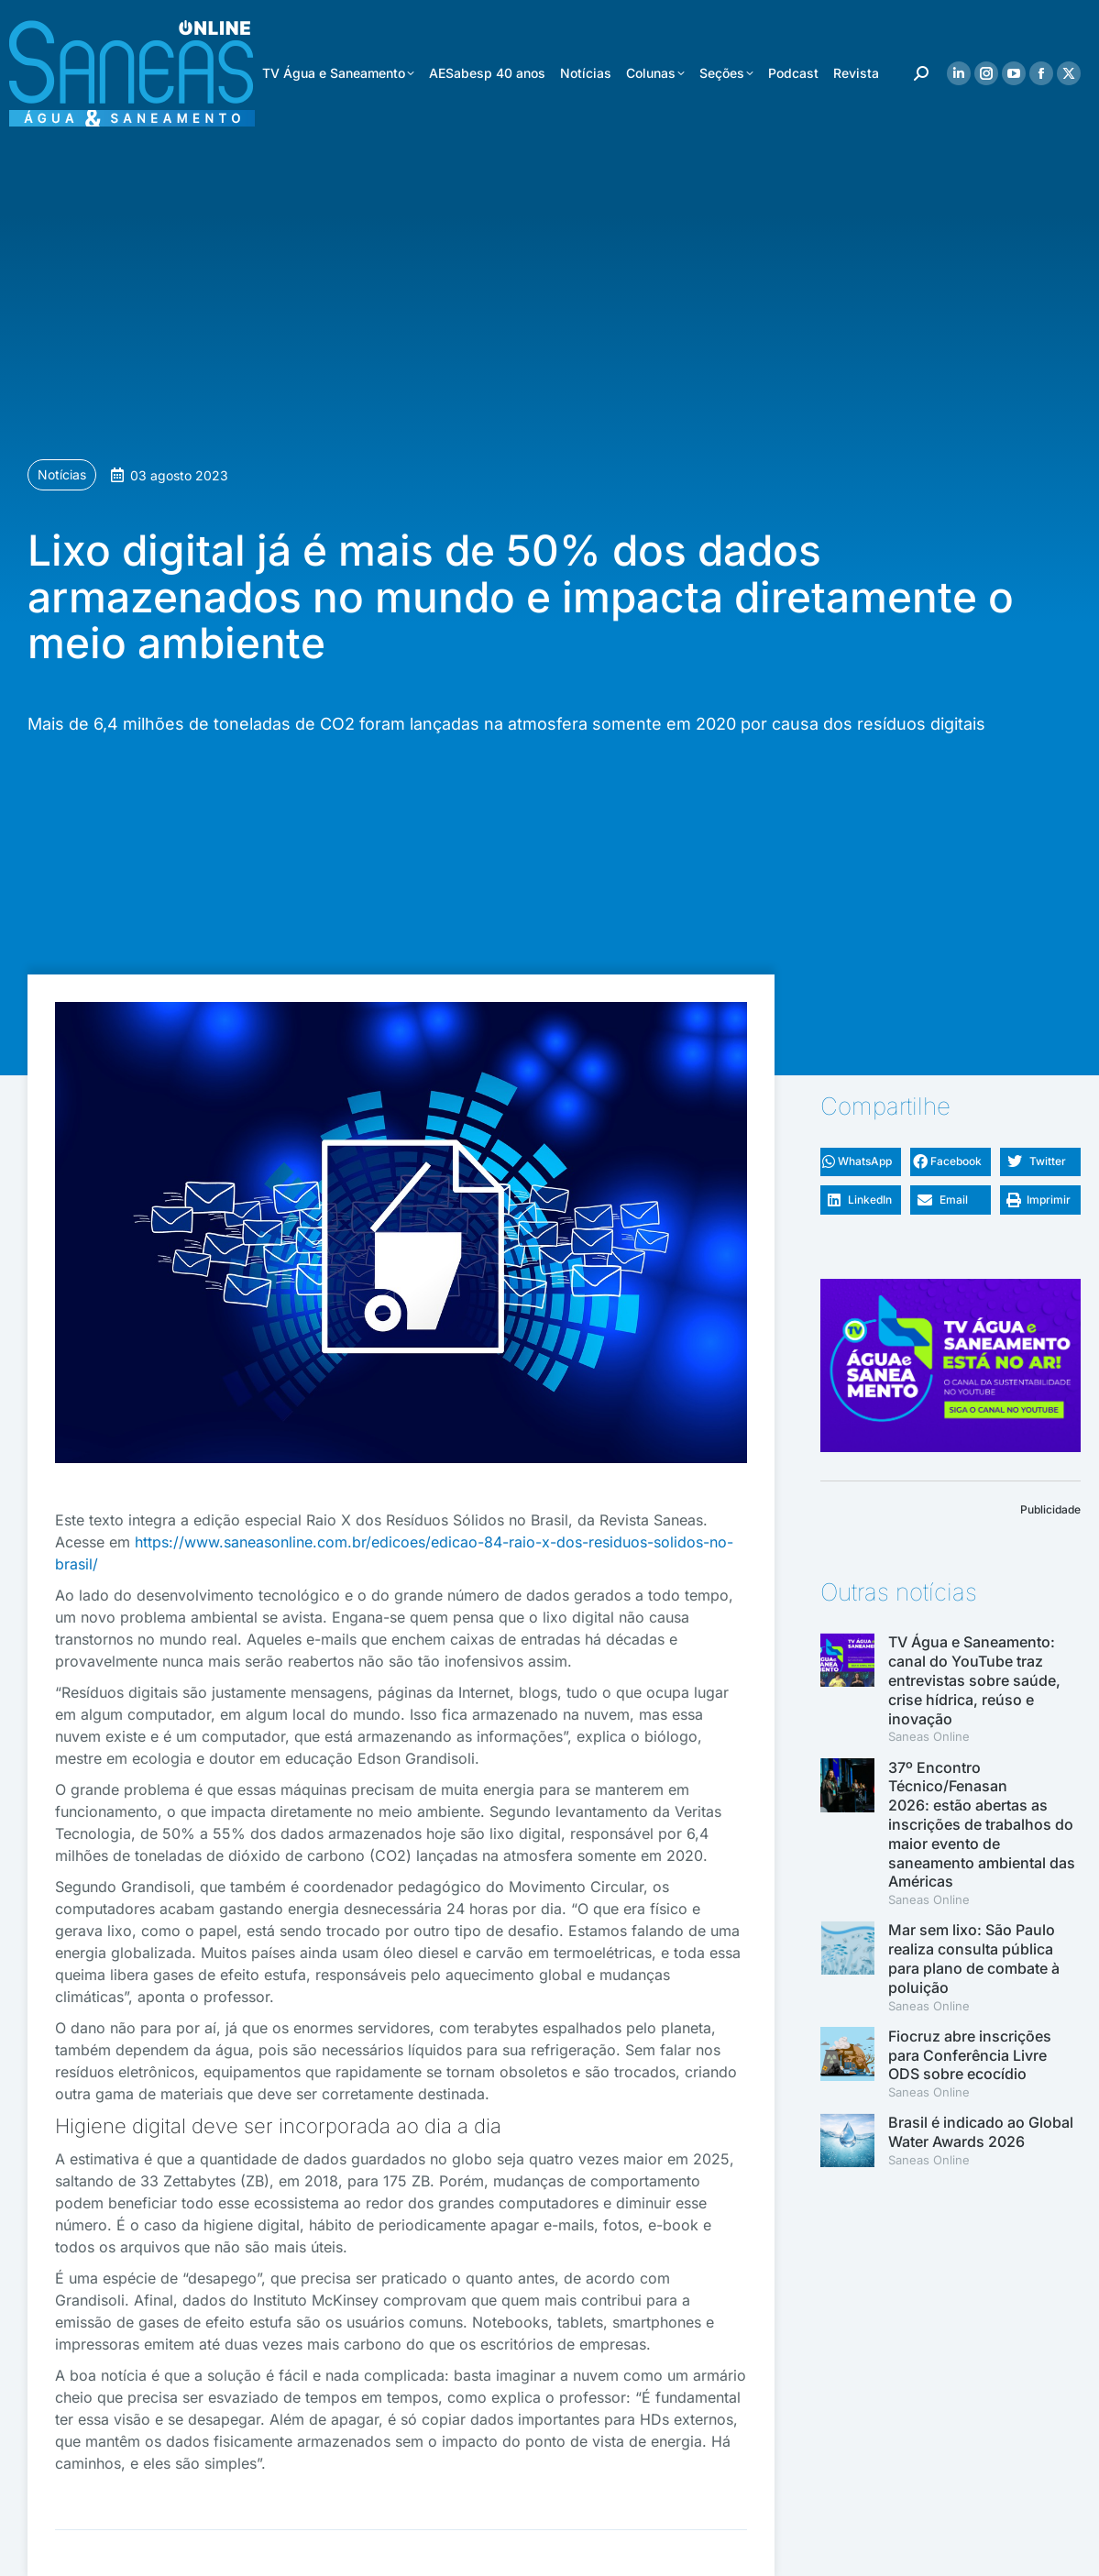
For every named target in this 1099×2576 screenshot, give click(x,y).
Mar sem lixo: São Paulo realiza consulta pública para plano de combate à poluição (974, 1958)
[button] (860, 1162)
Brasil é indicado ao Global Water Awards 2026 (980, 2132)
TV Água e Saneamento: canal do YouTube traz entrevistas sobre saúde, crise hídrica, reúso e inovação (974, 1680)
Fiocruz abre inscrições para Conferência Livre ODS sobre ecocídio (969, 2055)
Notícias (62, 474)
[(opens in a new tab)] (847, 1833)
